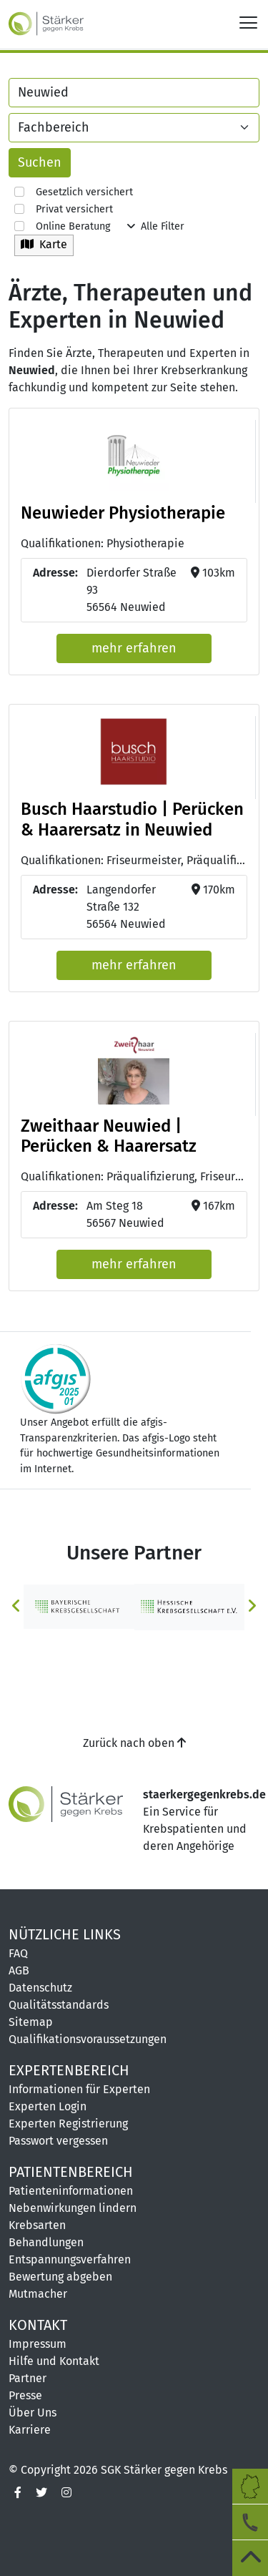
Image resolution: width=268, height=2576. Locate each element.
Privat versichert (63, 209)
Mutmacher (38, 2294)
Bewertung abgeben (60, 2276)
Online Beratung (62, 226)
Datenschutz (40, 1987)
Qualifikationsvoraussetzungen (88, 2039)
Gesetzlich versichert (73, 192)
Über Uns (32, 2412)
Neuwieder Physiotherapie (123, 513)
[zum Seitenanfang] (250, 2558)
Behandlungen (46, 2242)
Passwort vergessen (58, 2141)
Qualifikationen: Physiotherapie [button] (102, 543)
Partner (27, 2378)
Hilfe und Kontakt (54, 2361)
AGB (19, 1970)
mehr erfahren (134, 648)
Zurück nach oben (134, 1743)
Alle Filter (155, 226)
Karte (44, 244)
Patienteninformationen (71, 2191)
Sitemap (31, 2022)
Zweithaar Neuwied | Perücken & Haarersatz (109, 1136)
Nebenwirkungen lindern (73, 2208)
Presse (25, 2395)
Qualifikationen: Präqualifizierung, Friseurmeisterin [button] (134, 1176)
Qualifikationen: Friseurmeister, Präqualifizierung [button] (134, 860)
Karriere (30, 2430)
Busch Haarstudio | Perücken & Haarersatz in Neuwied (132, 819)
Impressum (37, 2344)
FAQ (18, 1953)
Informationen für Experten (79, 2089)
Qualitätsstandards (59, 2005)
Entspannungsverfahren (70, 2259)
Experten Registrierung (68, 2123)
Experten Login (47, 2106)
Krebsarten (37, 2225)
